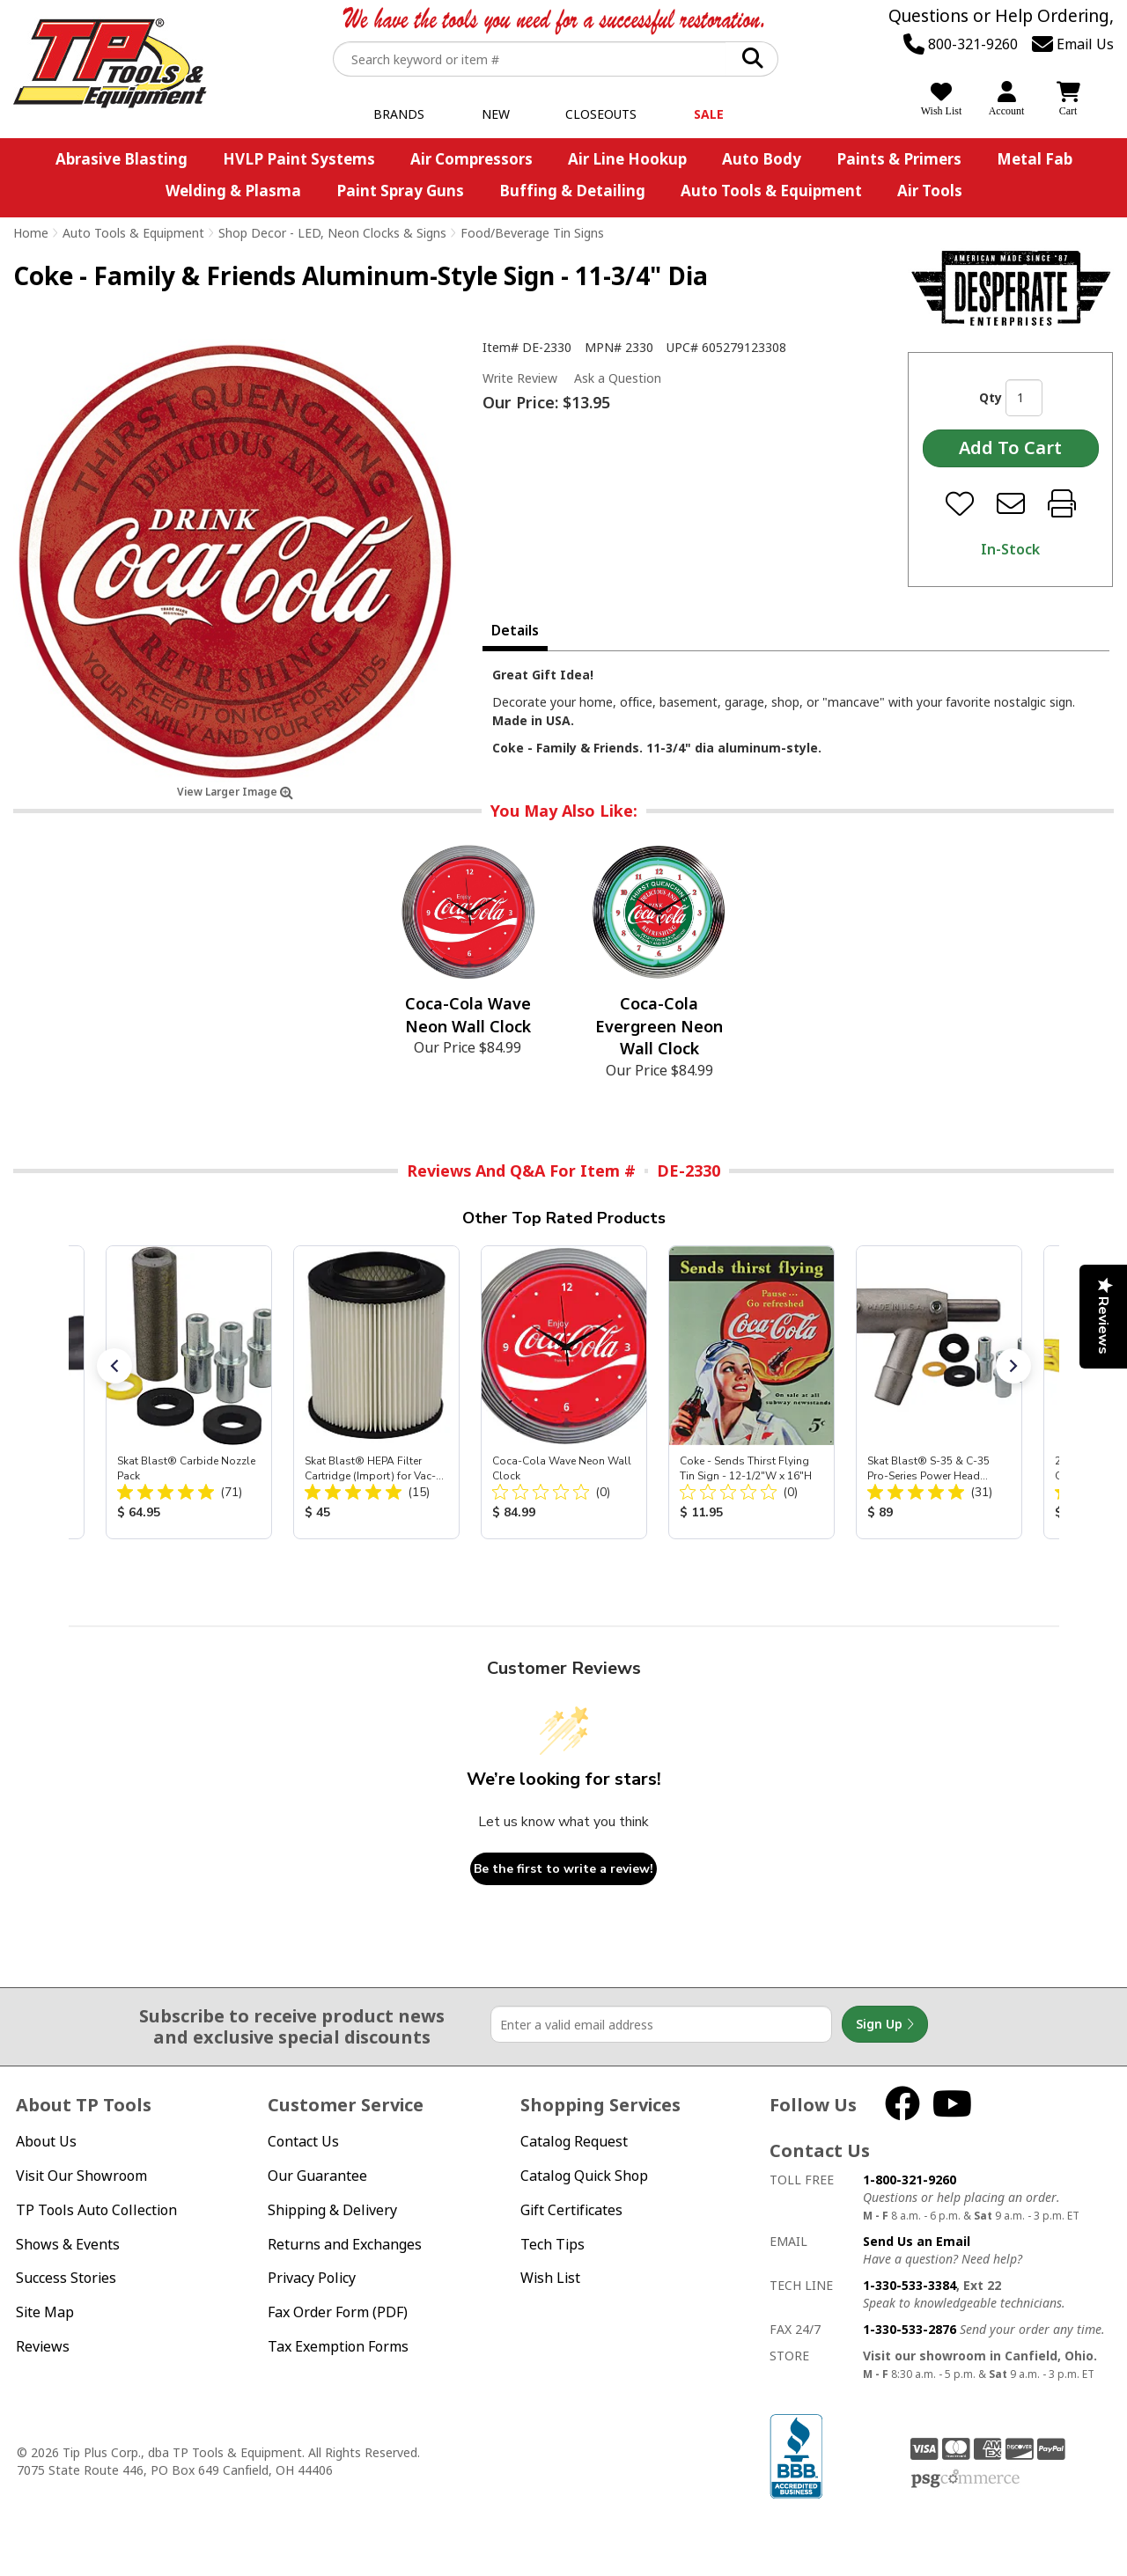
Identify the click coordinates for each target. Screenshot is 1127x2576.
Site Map (45, 2312)
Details (515, 630)
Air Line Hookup (627, 159)
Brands (398, 114)
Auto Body (761, 159)
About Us (46, 2141)
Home (30, 232)
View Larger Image (235, 791)
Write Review (519, 378)
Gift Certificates (571, 2210)
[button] (114, 1365)
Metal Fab (1034, 159)
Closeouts (601, 114)
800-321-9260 (960, 44)
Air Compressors (471, 159)
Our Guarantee (317, 2175)
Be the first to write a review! (563, 1868)
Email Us (1073, 44)
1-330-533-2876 (909, 2329)
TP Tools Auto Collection (96, 2210)
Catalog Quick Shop (584, 2175)
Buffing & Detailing (572, 190)
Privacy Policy (312, 2277)
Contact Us (303, 2141)
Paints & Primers (898, 159)
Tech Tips (552, 2244)
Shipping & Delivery (332, 2210)
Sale (709, 114)
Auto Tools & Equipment (771, 190)
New (496, 114)
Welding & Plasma (233, 190)
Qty (990, 397)
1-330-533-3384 (909, 2285)
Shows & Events (68, 2244)
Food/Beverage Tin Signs (532, 232)
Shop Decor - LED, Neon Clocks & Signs (332, 232)
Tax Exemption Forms (338, 2346)
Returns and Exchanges (345, 2244)
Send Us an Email (916, 2241)
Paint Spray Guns (400, 190)
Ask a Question (617, 378)
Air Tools (929, 190)
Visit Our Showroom (81, 2175)
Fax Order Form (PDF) (338, 2312)
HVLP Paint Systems (299, 159)
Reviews (43, 2346)
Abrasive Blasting (121, 159)
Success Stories (66, 2277)
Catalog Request (574, 2141)
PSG (965, 2479)
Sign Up (885, 2024)
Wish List (550, 2277)
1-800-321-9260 (909, 2179)
